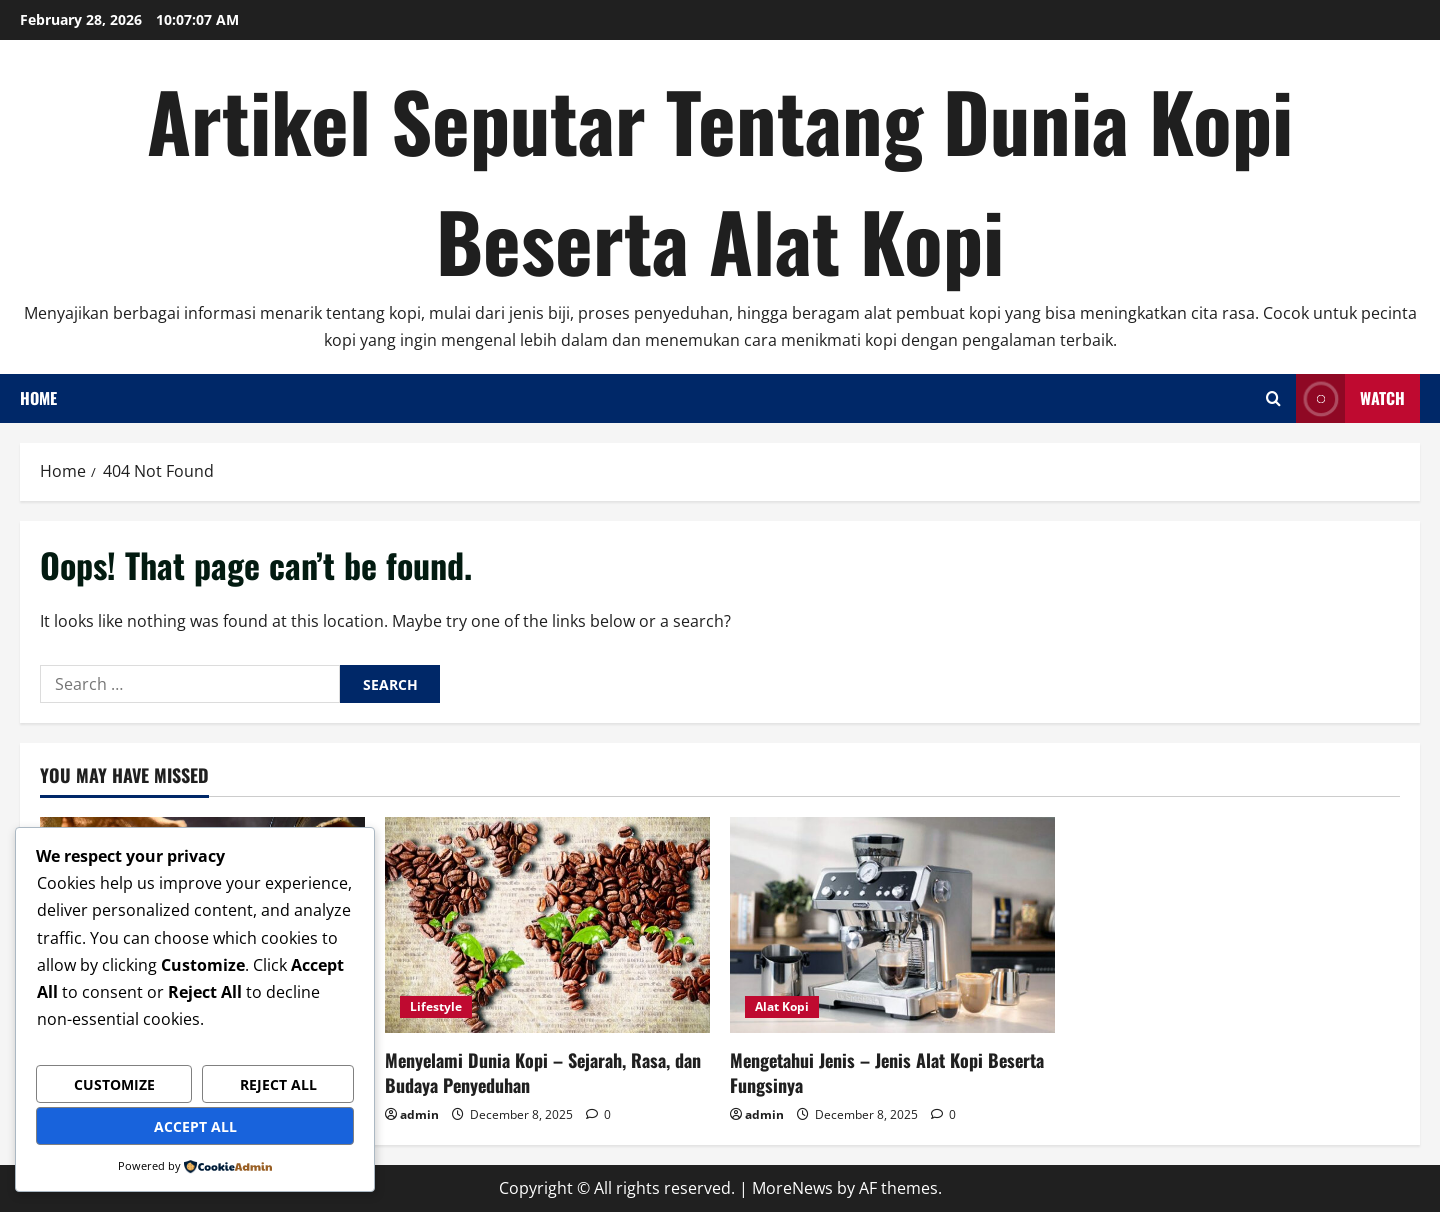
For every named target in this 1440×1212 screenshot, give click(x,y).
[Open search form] (1273, 398)
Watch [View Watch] (1350, 398)
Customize (114, 1084)
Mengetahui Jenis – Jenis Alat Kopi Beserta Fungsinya (887, 1072)
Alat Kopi (782, 1006)
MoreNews (792, 1188)
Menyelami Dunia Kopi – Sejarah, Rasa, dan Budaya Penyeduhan (543, 1072)
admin (419, 1114)
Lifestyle (436, 1006)
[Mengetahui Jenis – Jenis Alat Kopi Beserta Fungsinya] (892, 925)
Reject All (278, 1084)
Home (38, 398)
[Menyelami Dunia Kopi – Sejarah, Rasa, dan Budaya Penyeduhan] (547, 925)
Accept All (195, 1126)
